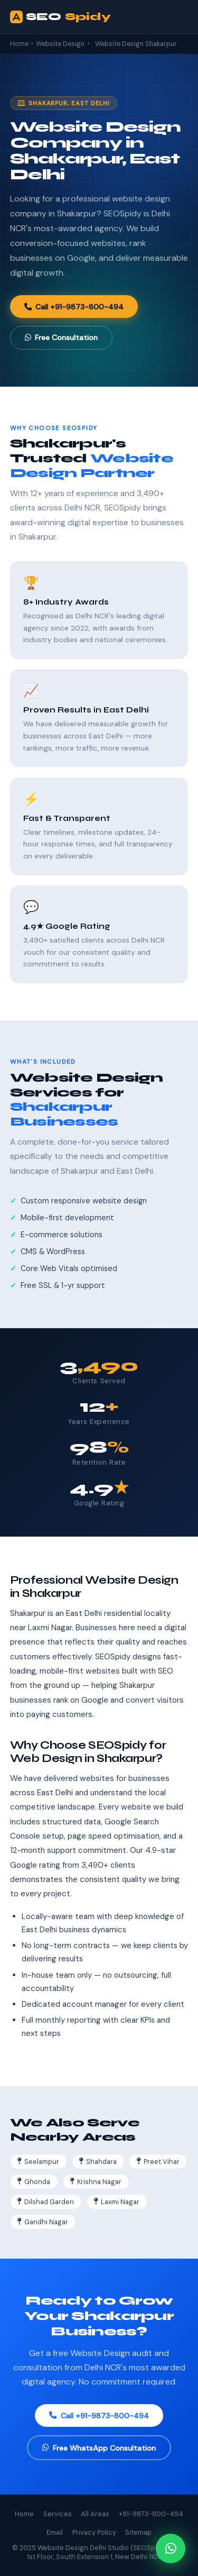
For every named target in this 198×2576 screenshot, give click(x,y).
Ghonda (33, 2181)
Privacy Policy (94, 2532)
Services (57, 2513)
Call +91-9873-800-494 (74, 307)
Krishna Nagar (95, 2181)
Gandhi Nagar (42, 2221)
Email (54, 2532)
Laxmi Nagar (116, 2201)
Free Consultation (61, 337)
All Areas (95, 2513)
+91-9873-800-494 (151, 2513)
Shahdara (98, 2161)
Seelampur (38, 2161)
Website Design (60, 44)
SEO (60, 17)
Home (19, 44)
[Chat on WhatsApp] (170, 2548)
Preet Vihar (158, 2161)
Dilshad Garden (45, 2201)
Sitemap (138, 2532)
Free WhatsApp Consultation (98, 2448)
